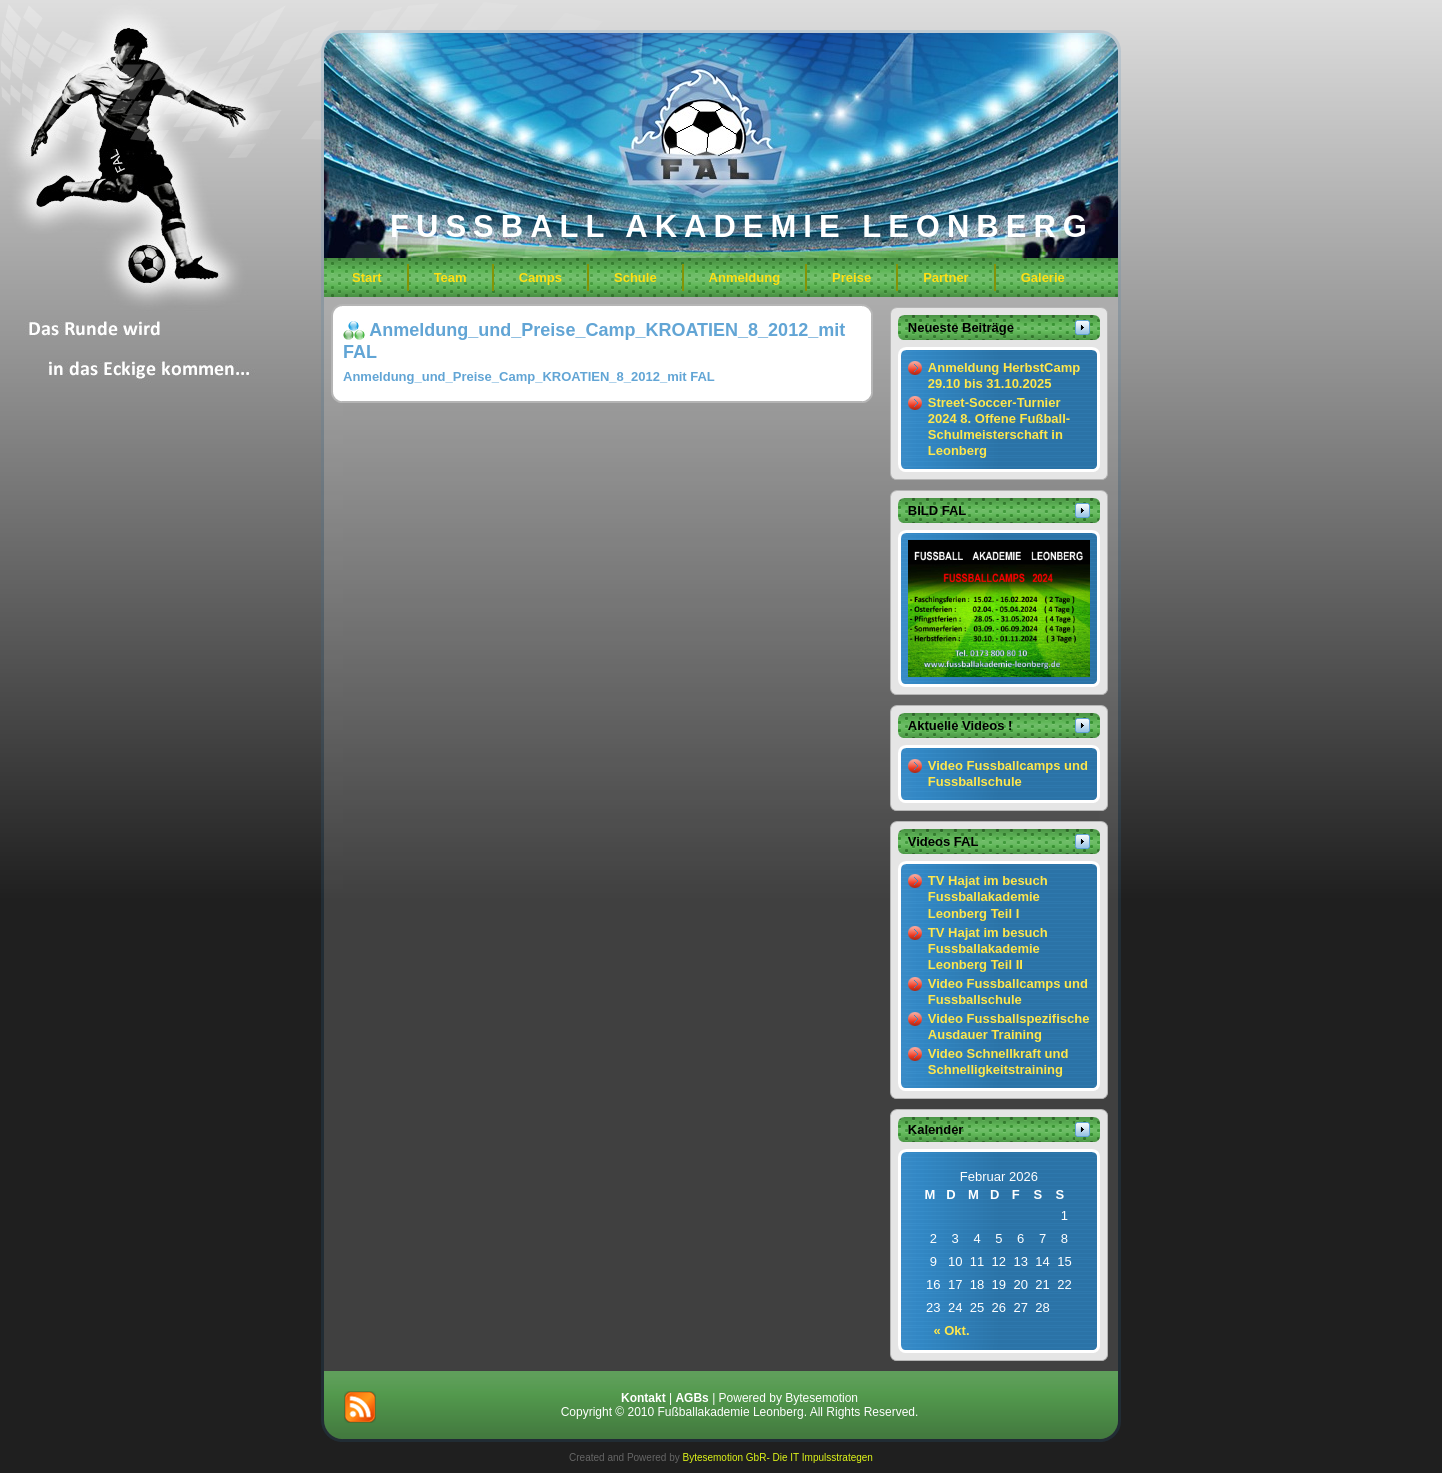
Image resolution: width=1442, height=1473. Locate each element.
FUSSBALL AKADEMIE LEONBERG (742, 226)
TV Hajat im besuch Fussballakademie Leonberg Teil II (988, 949)
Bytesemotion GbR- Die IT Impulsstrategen (777, 1457)
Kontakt (643, 1398)
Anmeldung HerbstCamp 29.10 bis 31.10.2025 (1004, 375)
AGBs (691, 1398)
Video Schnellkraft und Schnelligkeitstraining (998, 1061)
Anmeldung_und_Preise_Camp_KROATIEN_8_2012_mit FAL (529, 376)
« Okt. (951, 1330)
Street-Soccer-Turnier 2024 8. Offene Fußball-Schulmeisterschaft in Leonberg (999, 427)
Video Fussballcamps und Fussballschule (1008, 773)
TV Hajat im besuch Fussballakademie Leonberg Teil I (988, 897)
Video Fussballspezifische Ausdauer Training (1009, 1026)
